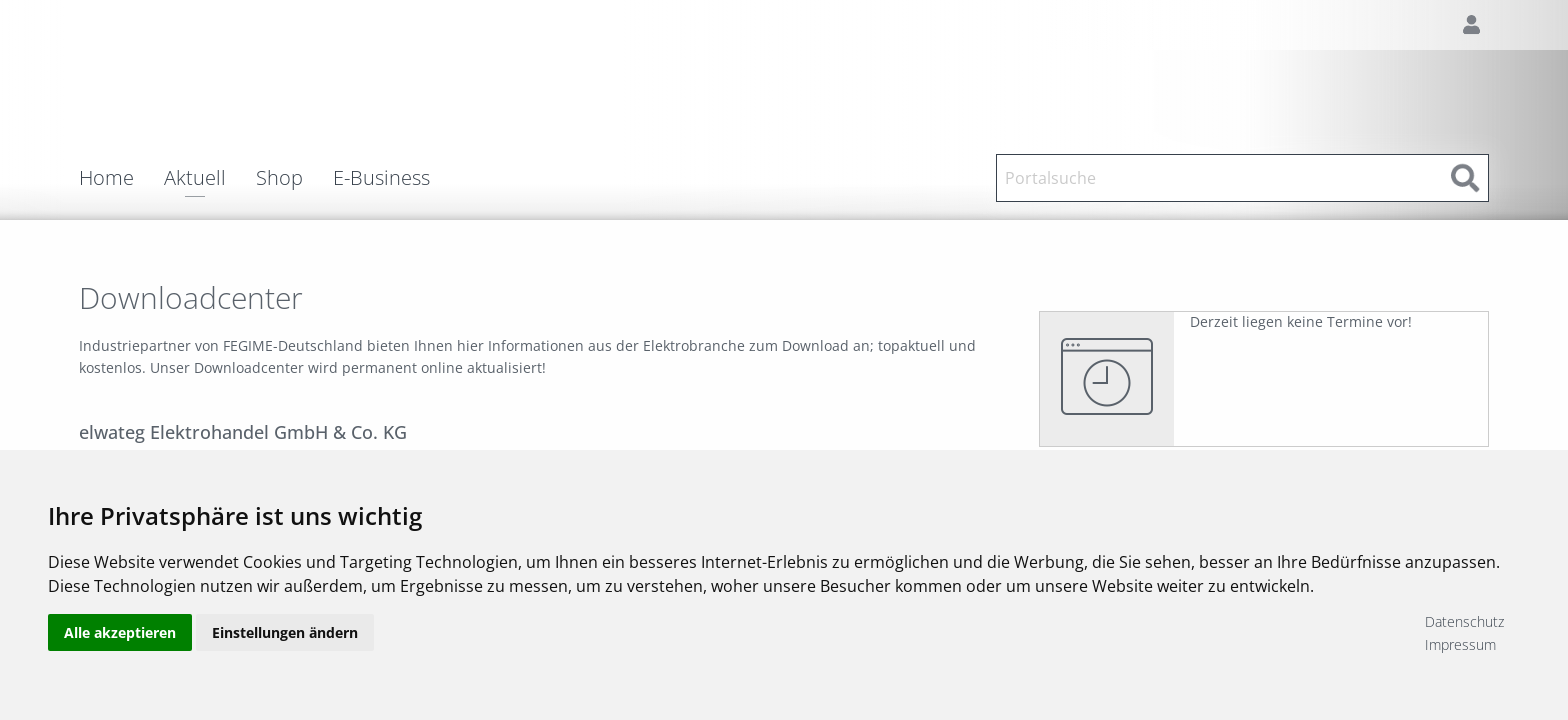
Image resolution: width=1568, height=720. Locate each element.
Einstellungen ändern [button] (285, 632)
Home (106, 178)
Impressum (1460, 644)
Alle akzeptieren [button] (120, 632)
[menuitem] (121, 178)
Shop (279, 178)
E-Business (381, 178)
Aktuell (195, 179)
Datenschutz (1464, 621)
